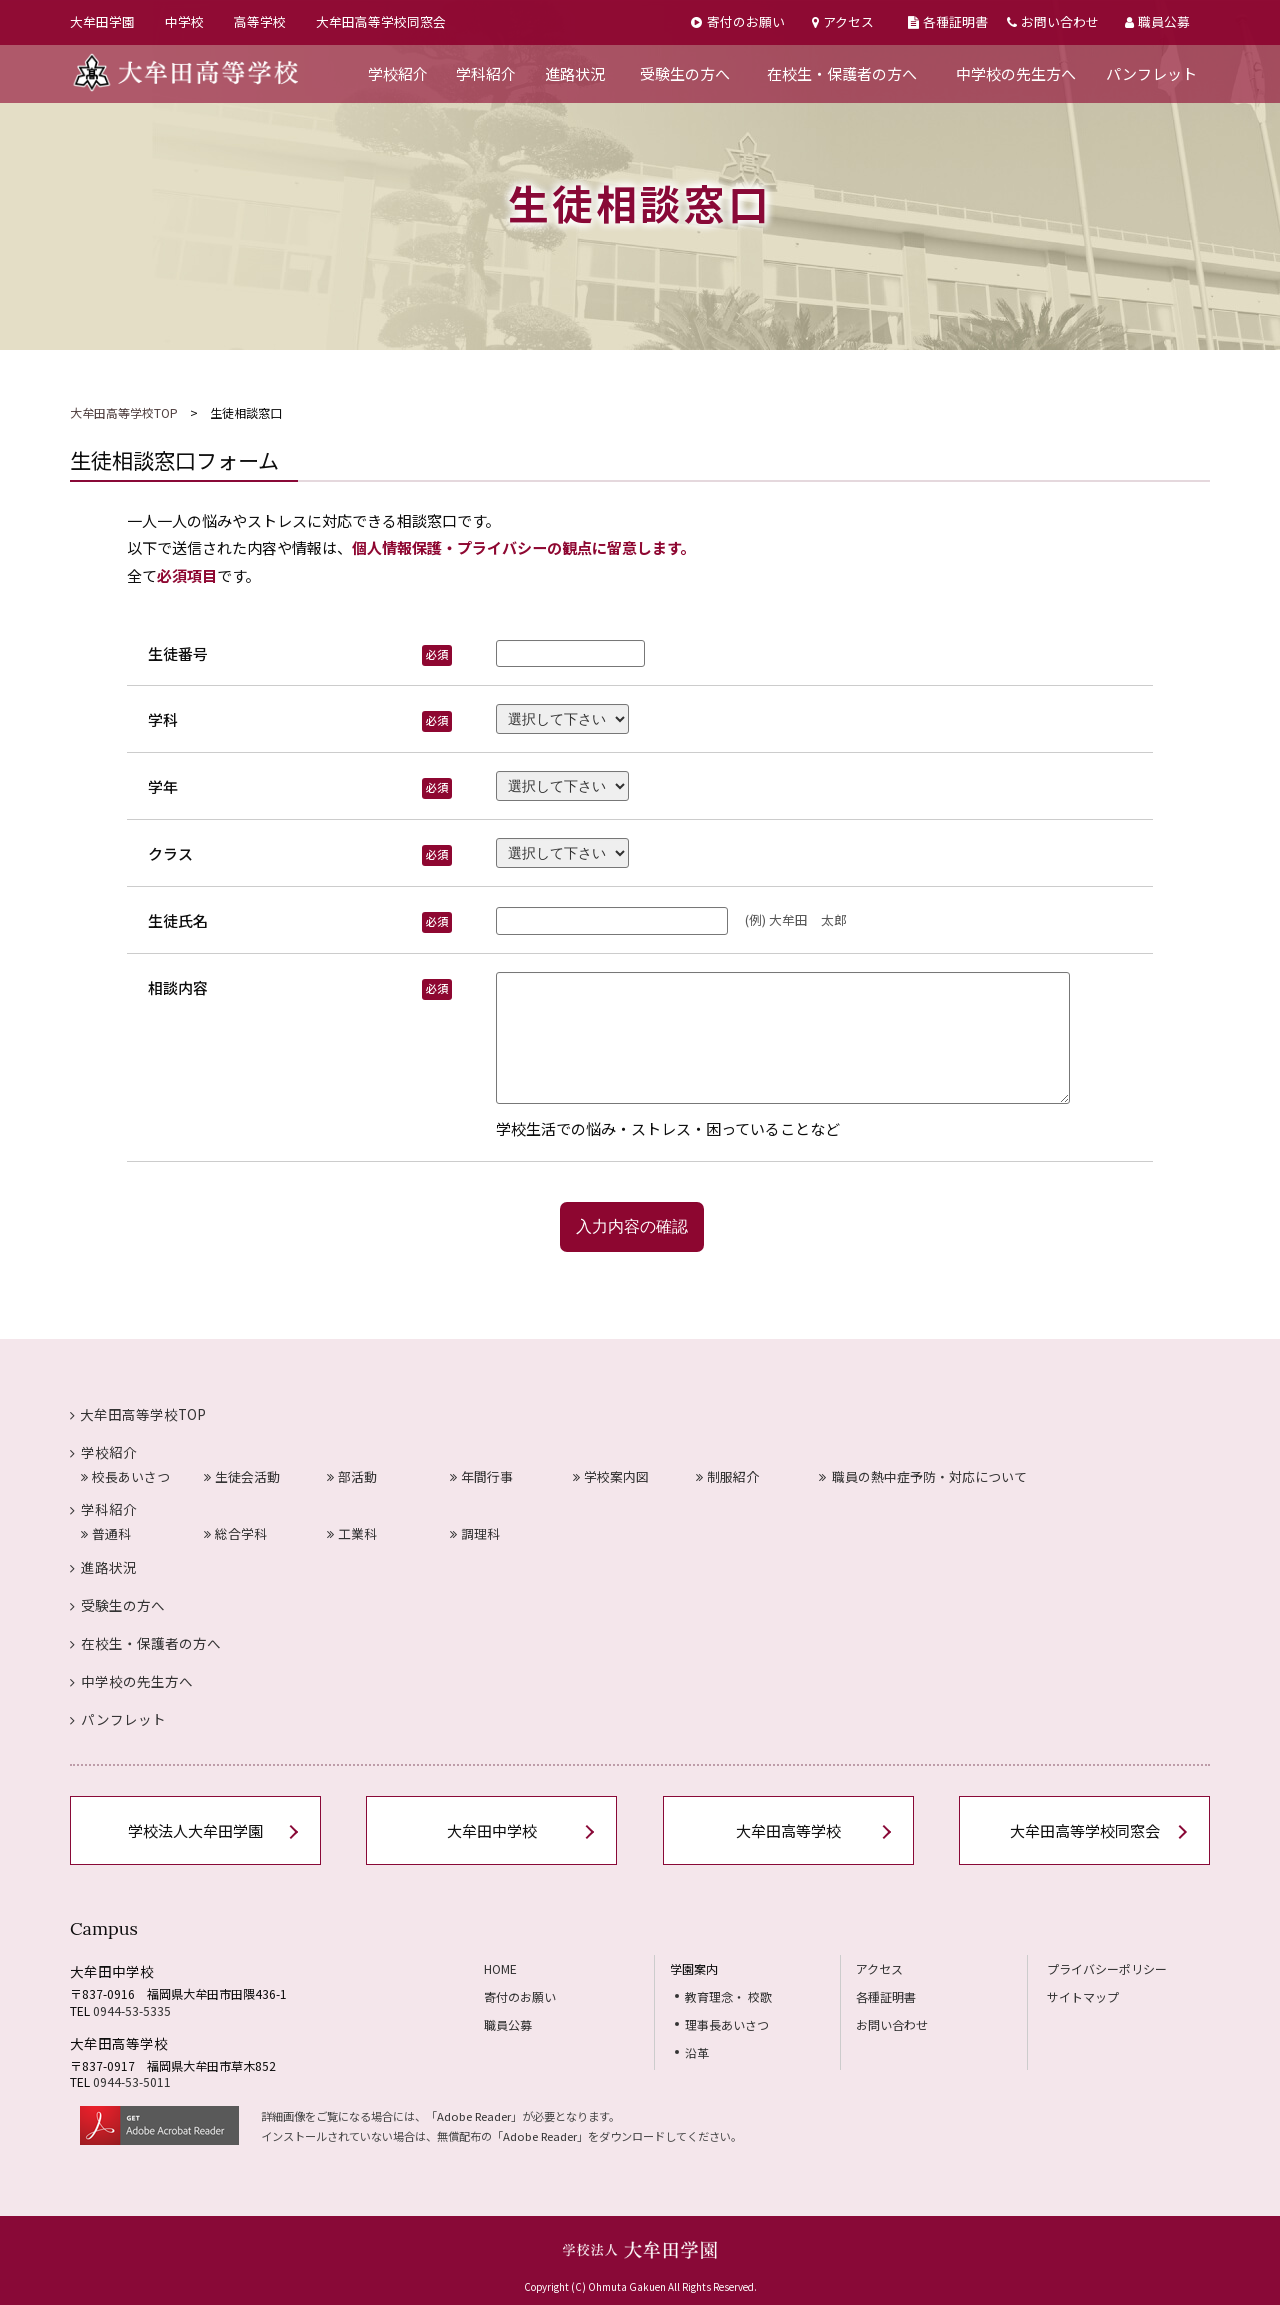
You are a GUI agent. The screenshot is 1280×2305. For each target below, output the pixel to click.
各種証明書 (948, 21)
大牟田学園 (102, 21)
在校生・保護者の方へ (842, 73)
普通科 (106, 1533)
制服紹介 (727, 1476)
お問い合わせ (1053, 21)
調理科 (475, 1533)
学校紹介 (398, 73)
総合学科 (235, 1533)
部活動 (352, 1476)
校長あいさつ (125, 1476)
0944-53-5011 (132, 2081)
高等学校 (260, 21)
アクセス (843, 21)
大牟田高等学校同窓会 (381, 21)
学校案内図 (611, 1476)
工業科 (352, 1533)
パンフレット (1151, 73)
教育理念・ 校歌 (728, 1996)
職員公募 (1157, 21)
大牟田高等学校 (788, 1830)
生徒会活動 (242, 1476)
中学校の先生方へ (1016, 73)
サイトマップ (1083, 1996)
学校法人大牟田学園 (195, 1830)
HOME (500, 1968)
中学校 (184, 21)
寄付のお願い (737, 21)
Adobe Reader (474, 2116)
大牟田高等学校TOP (124, 412)
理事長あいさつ (727, 2024)
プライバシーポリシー (1107, 1968)
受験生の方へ (685, 73)
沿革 (697, 2052)
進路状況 (575, 73)
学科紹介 (486, 73)
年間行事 (481, 1476)
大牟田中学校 (492, 1830)
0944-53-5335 (132, 2010)
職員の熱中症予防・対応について (923, 1476)
